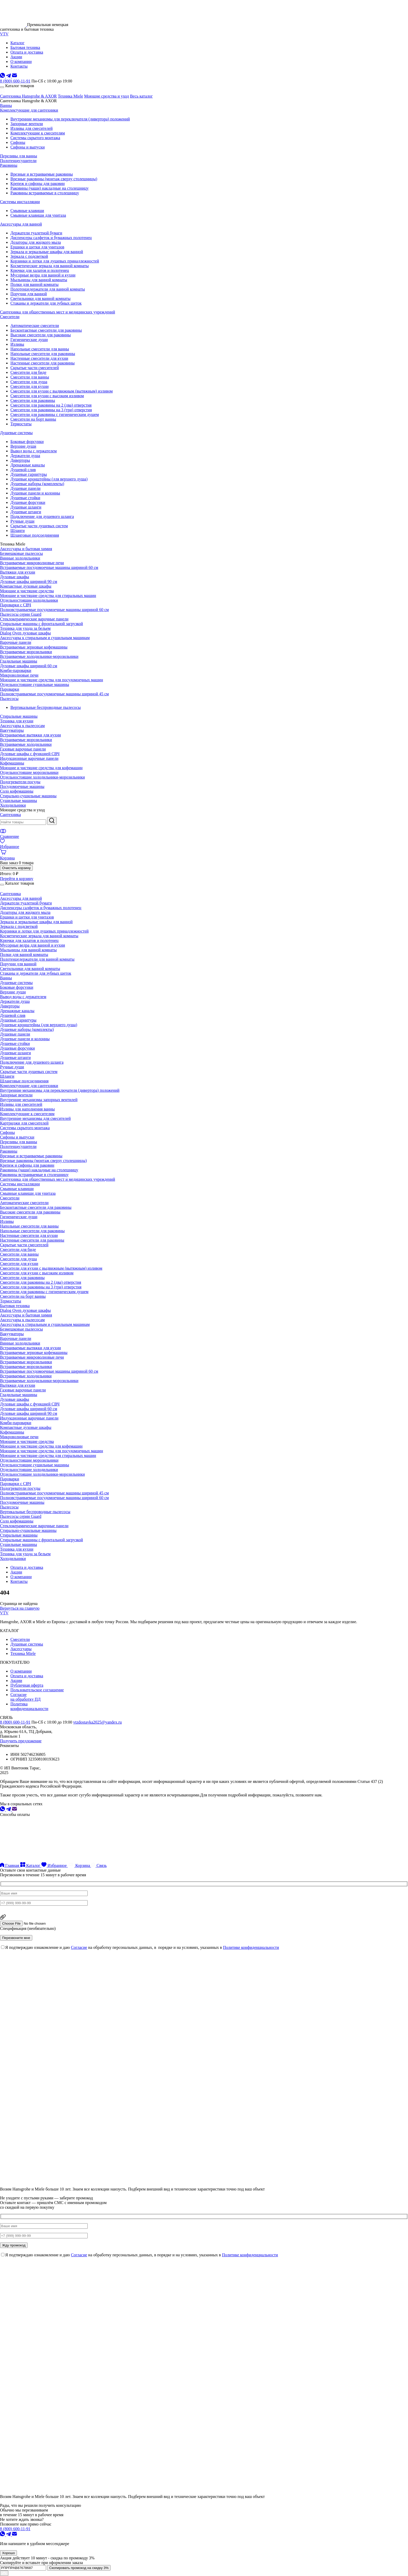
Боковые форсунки (27, 441)
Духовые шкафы (14, 577)
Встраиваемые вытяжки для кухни (30, 735)
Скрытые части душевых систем (39, 526)
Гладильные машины (18, 661)
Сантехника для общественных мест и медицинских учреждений (57, 312)
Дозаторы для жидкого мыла (35, 242)
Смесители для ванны (29, 377)
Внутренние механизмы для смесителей (35, 1118)
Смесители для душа (28, 382)
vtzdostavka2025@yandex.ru (97, 1722)
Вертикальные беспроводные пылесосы (45, 707)
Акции (16, 1572)
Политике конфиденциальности (251, 1947)
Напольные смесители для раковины (42, 353)
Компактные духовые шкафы (25, 586)
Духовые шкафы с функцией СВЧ (30, 753)
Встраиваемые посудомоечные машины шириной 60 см (49, 567)
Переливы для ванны (18, 156)
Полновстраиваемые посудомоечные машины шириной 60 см (54, 609)
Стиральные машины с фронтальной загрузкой (41, 623)
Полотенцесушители (18, 160)
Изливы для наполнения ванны (27, 1109)
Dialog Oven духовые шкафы (25, 633)
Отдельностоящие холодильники (29, 600)
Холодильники (13, 805)
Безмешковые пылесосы (21, 553)
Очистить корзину (16, 868)
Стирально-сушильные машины (28, 796)
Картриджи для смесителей (24, 1123)
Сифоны (17, 142)
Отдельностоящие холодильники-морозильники (42, 777)
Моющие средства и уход (106, 96)
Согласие (79, 1947)
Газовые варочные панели (23, 749)
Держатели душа (25, 455)
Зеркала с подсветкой (29, 256)
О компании (21, 1577)
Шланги (17, 530)
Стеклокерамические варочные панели (34, 619)
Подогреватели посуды (20, 782)
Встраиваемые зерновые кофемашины (33, 647)
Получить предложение (21, 1741)
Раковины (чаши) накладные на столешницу (49, 188)
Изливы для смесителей (31, 128)
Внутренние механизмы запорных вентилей (39, 1099)
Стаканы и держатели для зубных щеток (46, 303)
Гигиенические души (29, 339)
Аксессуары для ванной (21, 224)
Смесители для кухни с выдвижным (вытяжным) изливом (61, 391)
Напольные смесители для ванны (39, 349)
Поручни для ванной (28, 294)
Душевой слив (23, 469)
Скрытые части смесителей (34, 367)
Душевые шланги (25, 507)
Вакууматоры (12, 730)
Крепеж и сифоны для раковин (37, 183)
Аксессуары (20, 1649)
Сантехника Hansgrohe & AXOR (28, 96)
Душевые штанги (25, 512)
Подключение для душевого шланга (42, 516)
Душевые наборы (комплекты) (37, 483)
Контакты (19, 1581)
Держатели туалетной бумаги (36, 233)
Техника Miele (70, 96)
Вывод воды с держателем (33, 451)
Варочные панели (15, 642)
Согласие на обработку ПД (25, 1696)
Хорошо (8, 2553)
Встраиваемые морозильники (26, 652)
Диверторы (20, 460)
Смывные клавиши (27, 210)
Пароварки (9, 689)
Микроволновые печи (19, 675)
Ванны (6, 105)
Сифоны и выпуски (27, 147)
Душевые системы (16, 433)
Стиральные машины (18, 716)
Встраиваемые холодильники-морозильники (39, 656)
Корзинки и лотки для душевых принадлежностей (54, 261)
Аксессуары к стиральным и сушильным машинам (45, 637)
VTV (4, 34)
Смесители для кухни (29, 386)
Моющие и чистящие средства (27, 591)
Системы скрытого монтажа (35, 138)
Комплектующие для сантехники (29, 110)
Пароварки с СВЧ (15, 605)
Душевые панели (25, 488)
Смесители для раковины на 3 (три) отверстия (51, 410)
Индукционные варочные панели (29, 758)
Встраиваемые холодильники (26, 744)
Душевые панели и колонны (35, 493)
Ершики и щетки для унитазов (37, 247)
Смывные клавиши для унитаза (38, 215)
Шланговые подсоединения (34, 535)
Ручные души (22, 521)
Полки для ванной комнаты (34, 284)
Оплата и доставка (26, 1567)
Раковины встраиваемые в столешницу (44, 193)
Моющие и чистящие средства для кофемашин (41, 768)
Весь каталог (141, 96)
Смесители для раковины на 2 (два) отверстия (51, 405)
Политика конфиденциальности (29, 1706)
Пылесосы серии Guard (20, 614)
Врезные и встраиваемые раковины (41, 174)
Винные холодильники (20, 558)
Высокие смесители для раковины (40, 335)
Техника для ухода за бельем (25, 628)
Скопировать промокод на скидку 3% (79, 2568)
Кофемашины (12, 763)
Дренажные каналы (27, 465)
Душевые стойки (25, 498)
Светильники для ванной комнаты (40, 298)
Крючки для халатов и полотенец (39, 270)
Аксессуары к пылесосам (22, 725)
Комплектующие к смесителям (37, 133)
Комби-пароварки (15, 670)
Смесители (10, 316)
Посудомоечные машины (22, 786)
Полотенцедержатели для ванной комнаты (47, 289)
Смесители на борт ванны (33, 419)
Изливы (17, 344)
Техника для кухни (16, 721)
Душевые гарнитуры (28, 474)
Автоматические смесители (34, 325)
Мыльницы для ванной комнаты (38, 280)
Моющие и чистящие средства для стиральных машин (48, 595)
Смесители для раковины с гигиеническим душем (54, 414)
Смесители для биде (28, 372)
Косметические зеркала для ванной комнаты (49, 266)
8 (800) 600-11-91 (15, 81)
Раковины (8, 165)
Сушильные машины (18, 800)
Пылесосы (9, 698)
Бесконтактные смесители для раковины (46, 330)
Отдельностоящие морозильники (29, 772)
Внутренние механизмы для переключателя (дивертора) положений (70, 119)
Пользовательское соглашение (37, 1690)
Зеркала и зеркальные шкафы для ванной (46, 251)
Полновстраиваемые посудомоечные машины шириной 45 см (54, 694)
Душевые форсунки (27, 502)
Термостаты (20, 424)
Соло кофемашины (16, 791)
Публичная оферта (26, 1685)
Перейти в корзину (16, 878)
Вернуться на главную (20, 1608)
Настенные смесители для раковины (42, 363)
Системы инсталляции (20, 202)
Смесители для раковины (32, 400)
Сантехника (10, 814)
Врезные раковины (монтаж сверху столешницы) (53, 179)
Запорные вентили (26, 123)
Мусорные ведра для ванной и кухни (42, 275)
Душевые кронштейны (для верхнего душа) (48, 479)
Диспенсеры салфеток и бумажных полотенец (51, 237)
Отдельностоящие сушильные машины (34, 684)
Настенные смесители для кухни (39, 358)
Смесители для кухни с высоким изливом (47, 396)
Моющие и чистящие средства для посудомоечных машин (51, 680)
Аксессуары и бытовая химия (26, 549)
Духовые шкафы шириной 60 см (28, 666)
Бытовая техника (15, 1305)
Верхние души (23, 446)
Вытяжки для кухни (17, 572)
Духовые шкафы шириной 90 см (28, 581)
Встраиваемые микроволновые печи (32, 563)
